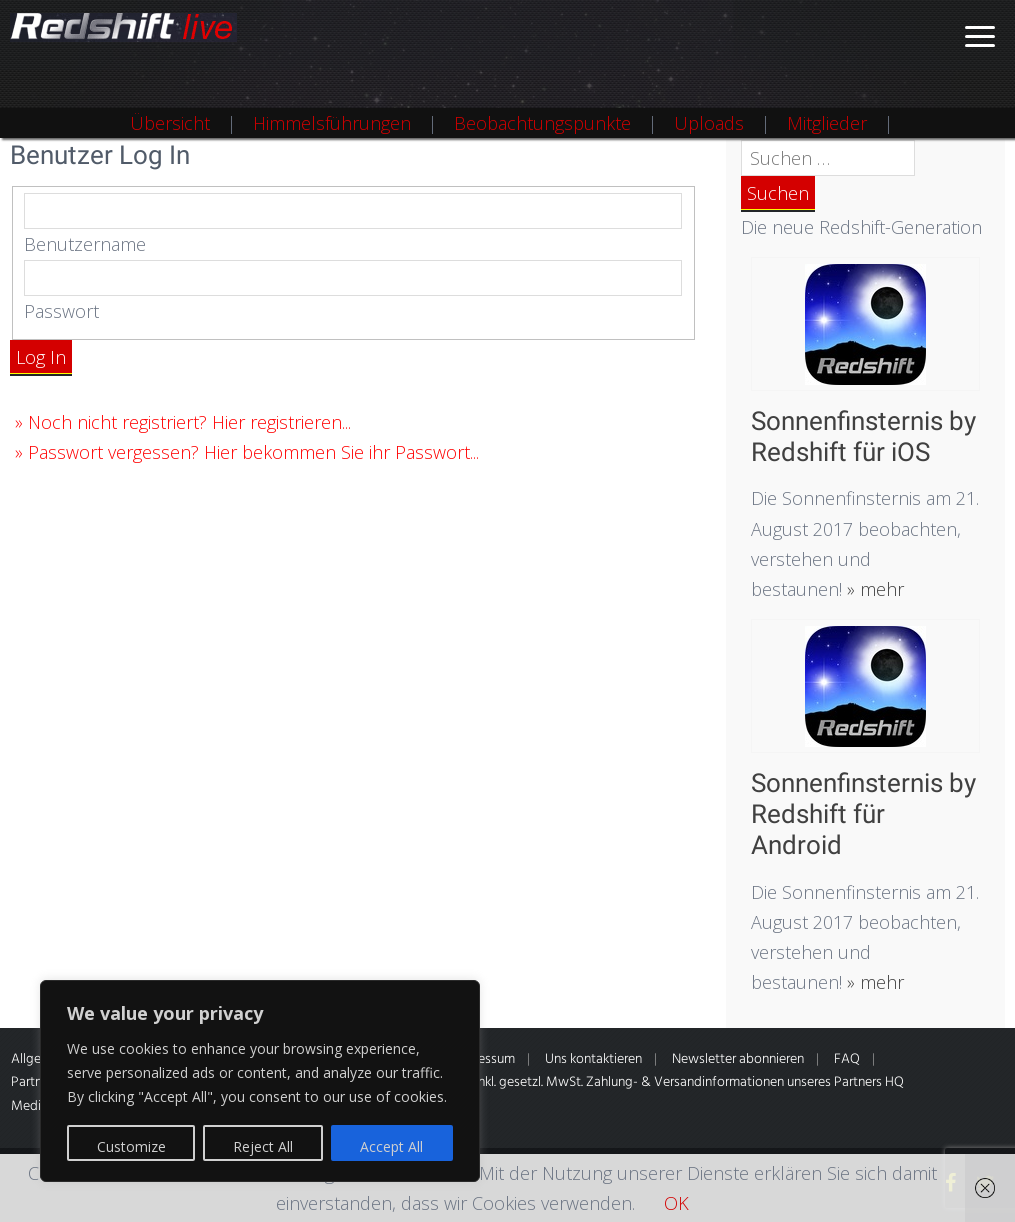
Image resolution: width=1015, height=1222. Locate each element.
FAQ (847, 1059)
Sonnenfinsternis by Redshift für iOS (863, 436)
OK (676, 1203)
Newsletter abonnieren (738, 1059)
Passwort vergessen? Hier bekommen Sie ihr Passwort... (253, 452)
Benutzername (85, 244)
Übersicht (170, 123)
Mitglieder (827, 123)
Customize (131, 1146)
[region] (260, 1081)
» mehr (873, 589)
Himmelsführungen (332, 123)
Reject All (263, 1146)
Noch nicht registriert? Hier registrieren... (189, 422)
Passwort (61, 311)
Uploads (709, 123)
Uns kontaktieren (593, 1059)
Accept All (391, 1146)
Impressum (483, 1059)
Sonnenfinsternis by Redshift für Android (863, 814)
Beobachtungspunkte (542, 123)
